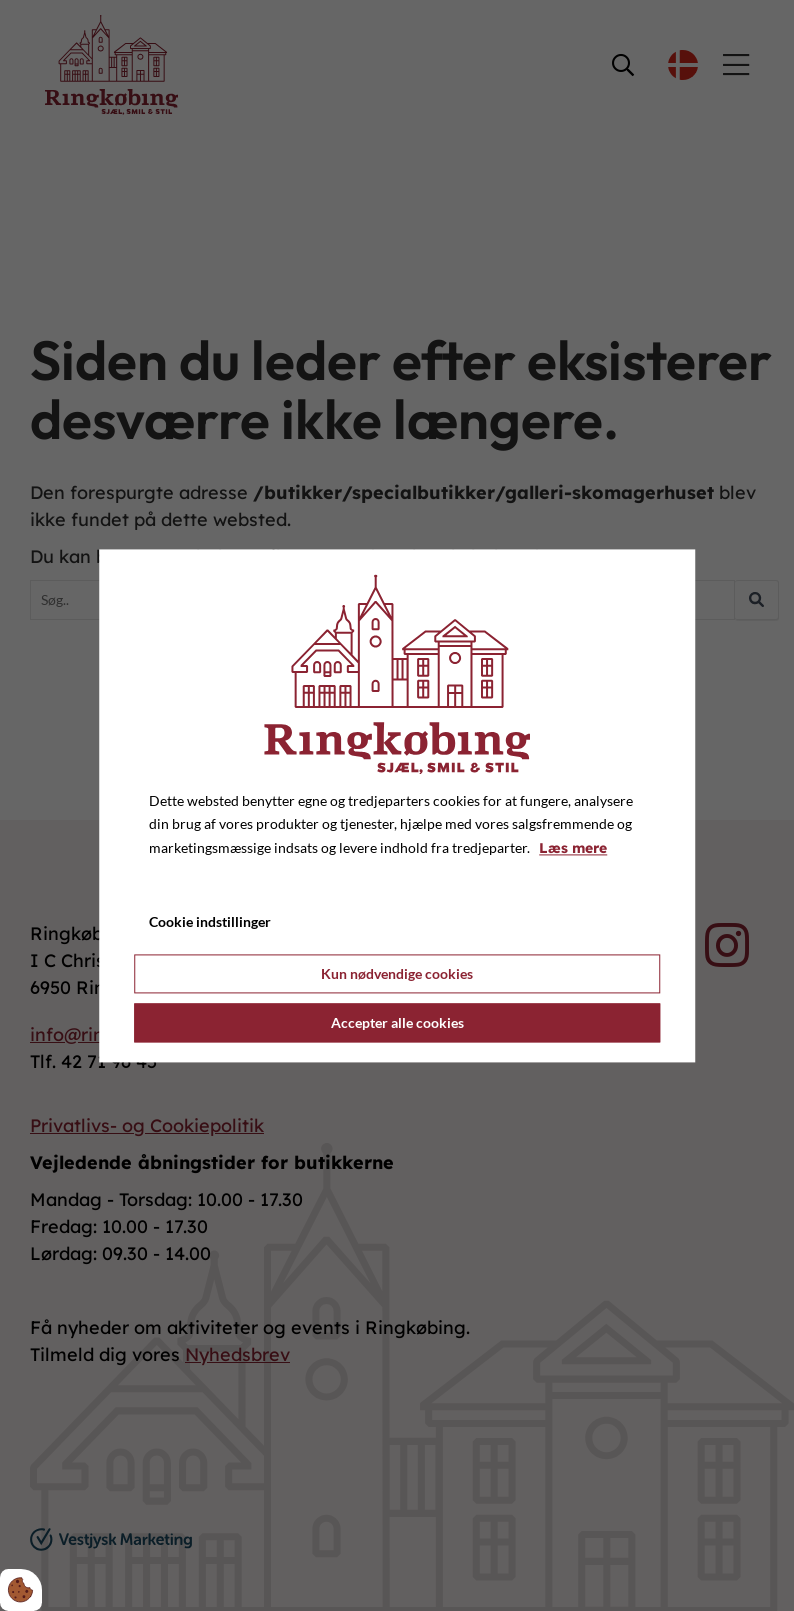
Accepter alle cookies (397, 1022)
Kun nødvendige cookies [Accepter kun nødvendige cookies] (397, 973)
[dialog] (397, 805)
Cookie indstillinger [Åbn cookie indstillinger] (210, 921)
